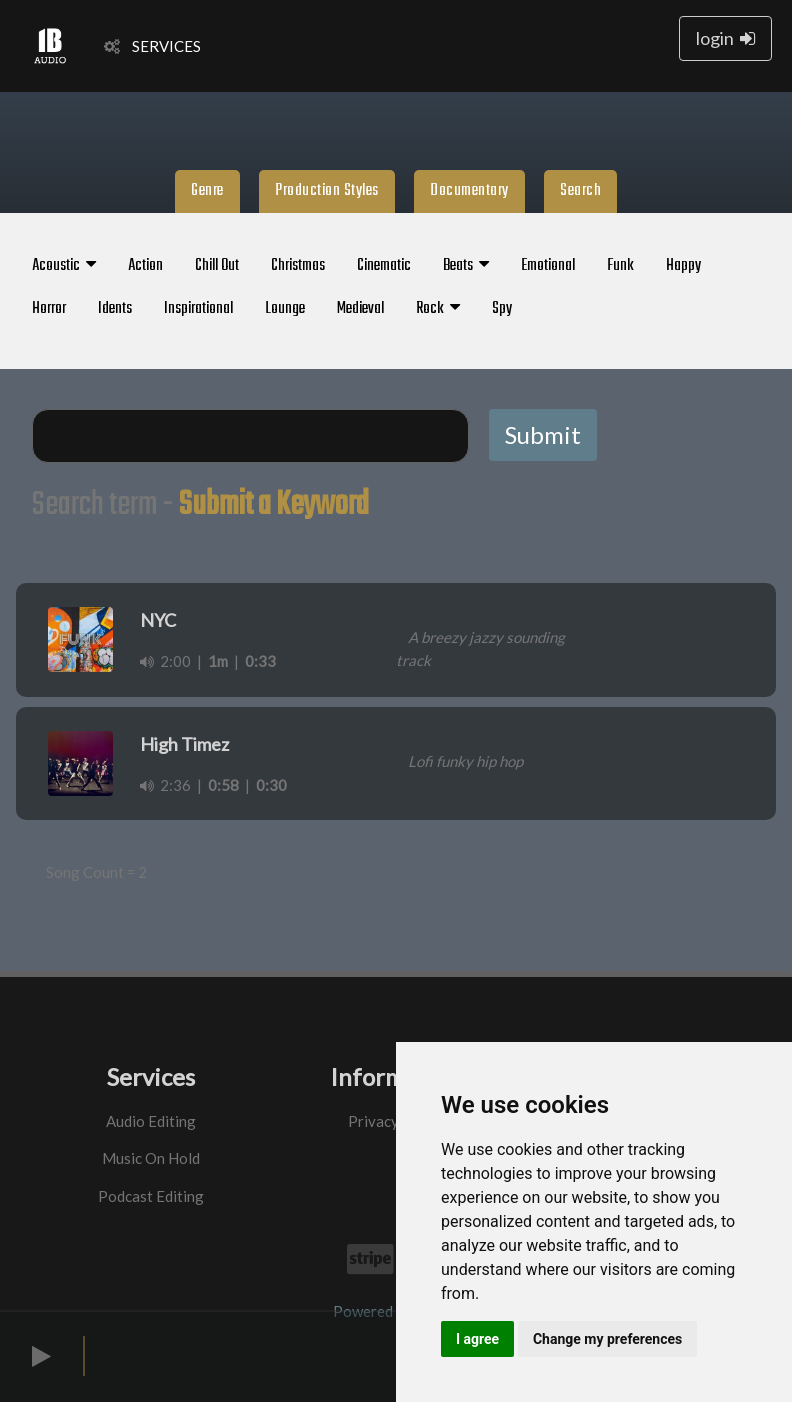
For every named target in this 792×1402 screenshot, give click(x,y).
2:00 (165, 661)
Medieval (360, 309)
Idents (115, 309)
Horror (49, 309)
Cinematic (384, 266)
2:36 (165, 785)
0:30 (271, 785)
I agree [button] (477, 1339)
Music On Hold (151, 1158)
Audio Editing (151, 1121)
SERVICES (152, 46)
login (725, 38)
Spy (502, 309)
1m (218, 661)
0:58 (223, 785)
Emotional (548, 266)
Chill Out (217, 266)
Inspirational (198, 309)
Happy (683, 266)
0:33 (260, 661)
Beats (466, 266)
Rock (438, 309)
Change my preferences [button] (607, 1339)
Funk (620, 266)
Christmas (298, 266)
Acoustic (64, 266)
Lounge (285, 309)
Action (145, 266)
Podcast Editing (151, 1196)
